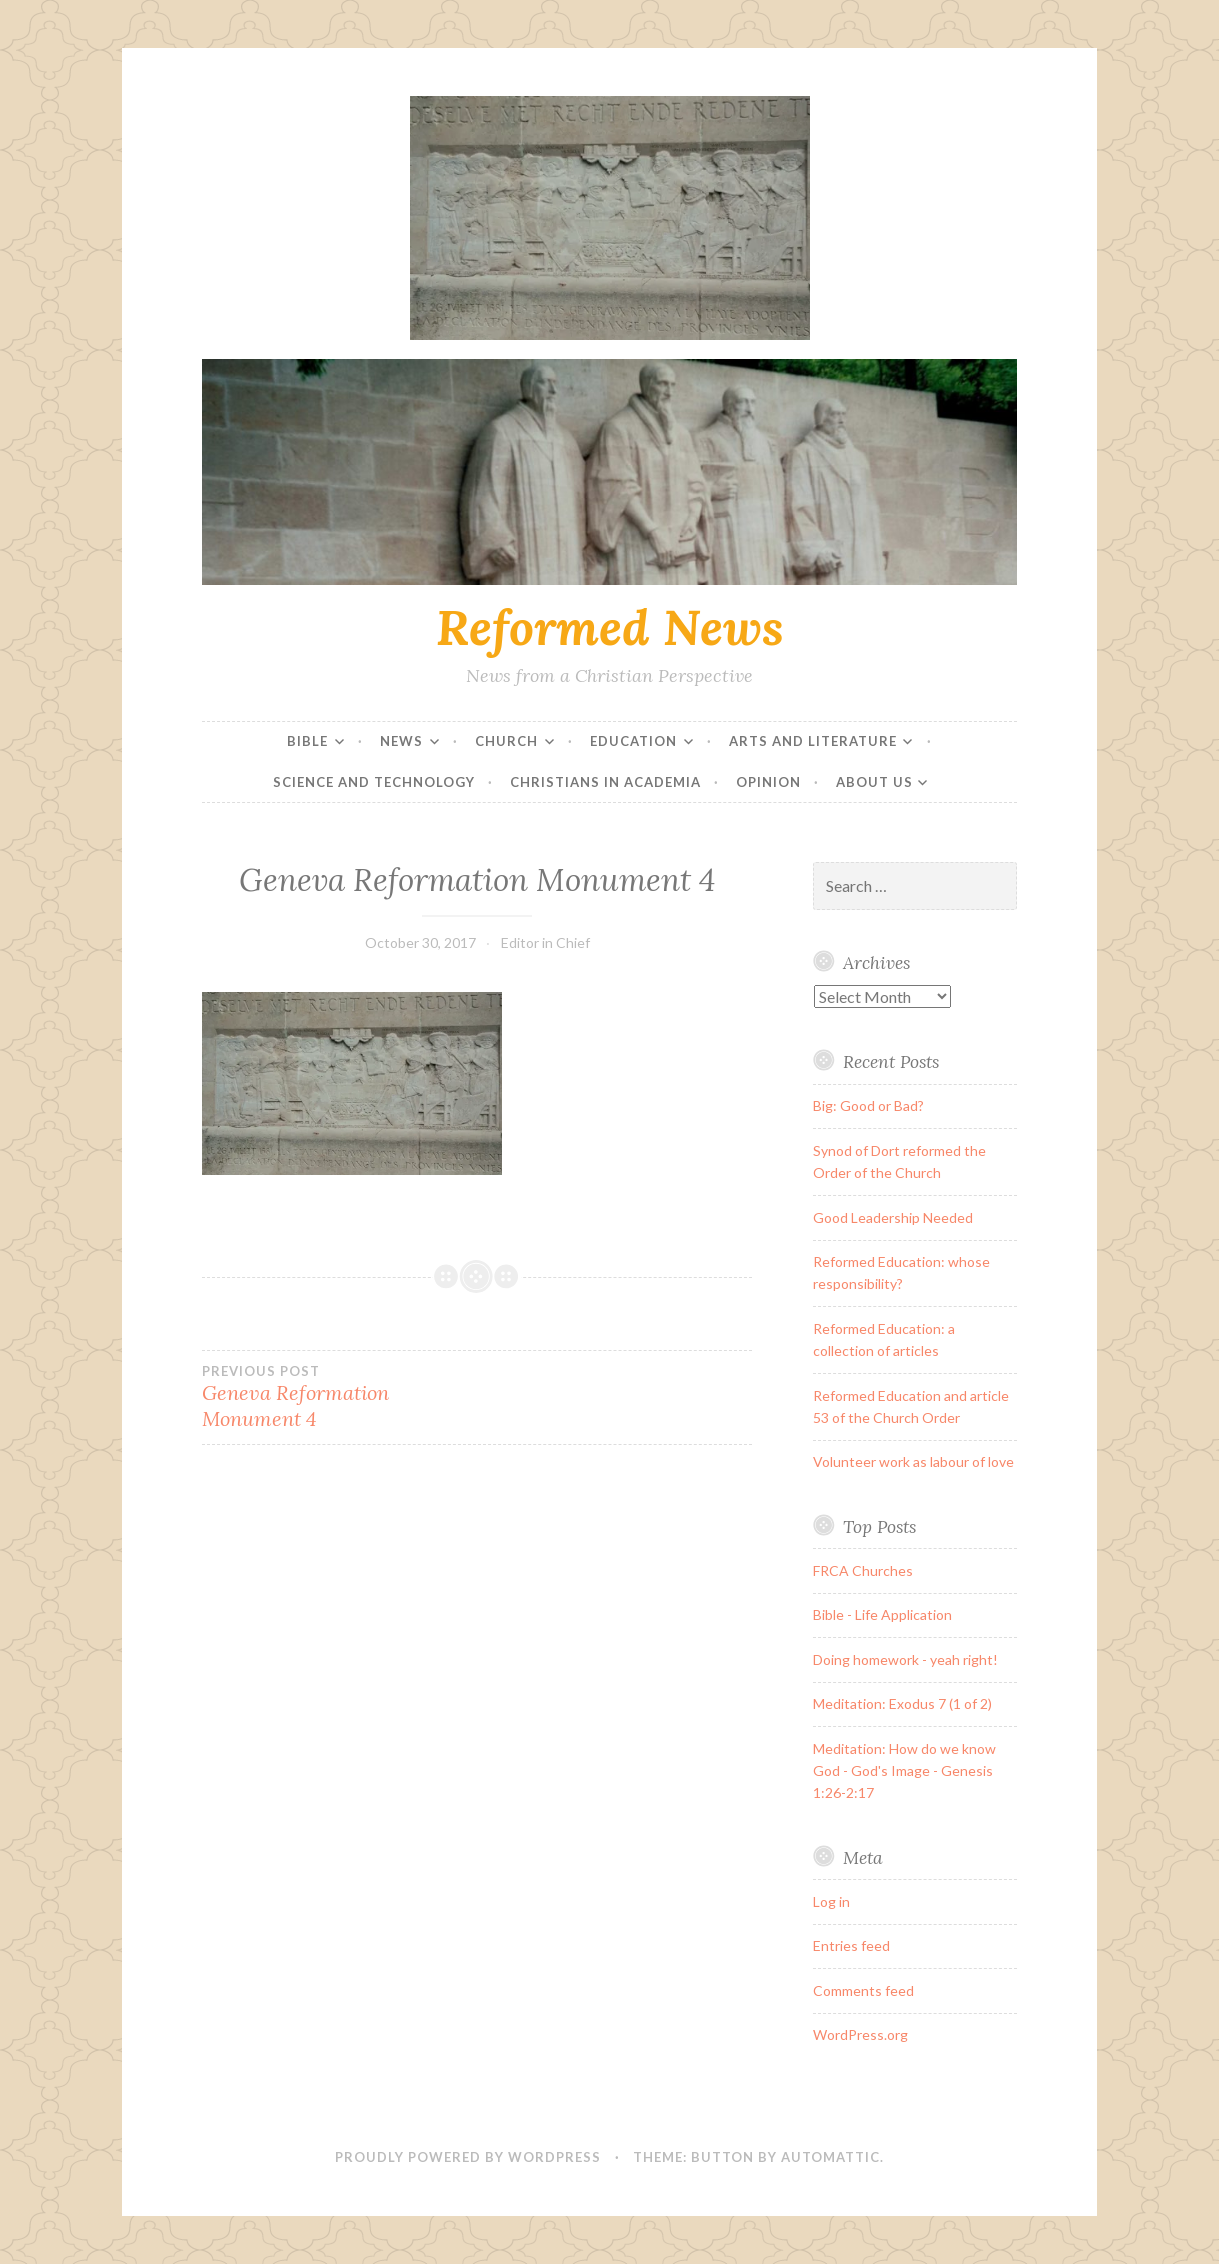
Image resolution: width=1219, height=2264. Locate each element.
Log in (831, 1901)
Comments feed (863, 1990)
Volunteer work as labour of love (913, 1461)
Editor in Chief (545, 942)
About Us (874, 782)
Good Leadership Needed (893, 1217)
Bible (307, 741)
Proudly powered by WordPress (468, 2157)
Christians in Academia (605, 782)
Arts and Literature (813, 741)
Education (633, 741)
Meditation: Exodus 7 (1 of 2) (902, 1703)
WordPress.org (860, 2034)
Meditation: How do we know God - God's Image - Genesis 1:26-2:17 (904, 1771)
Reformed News (610, 627)
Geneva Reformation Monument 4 (339, 1397)
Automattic (830, 2157)
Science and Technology (374, 782)
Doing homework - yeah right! (905, 1659)
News (401, 741)
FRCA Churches (863, 1570)
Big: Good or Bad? (868, 1105)
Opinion (768, 782)
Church (506, 741)
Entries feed (851, 1945)
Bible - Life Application (882, 1614)
